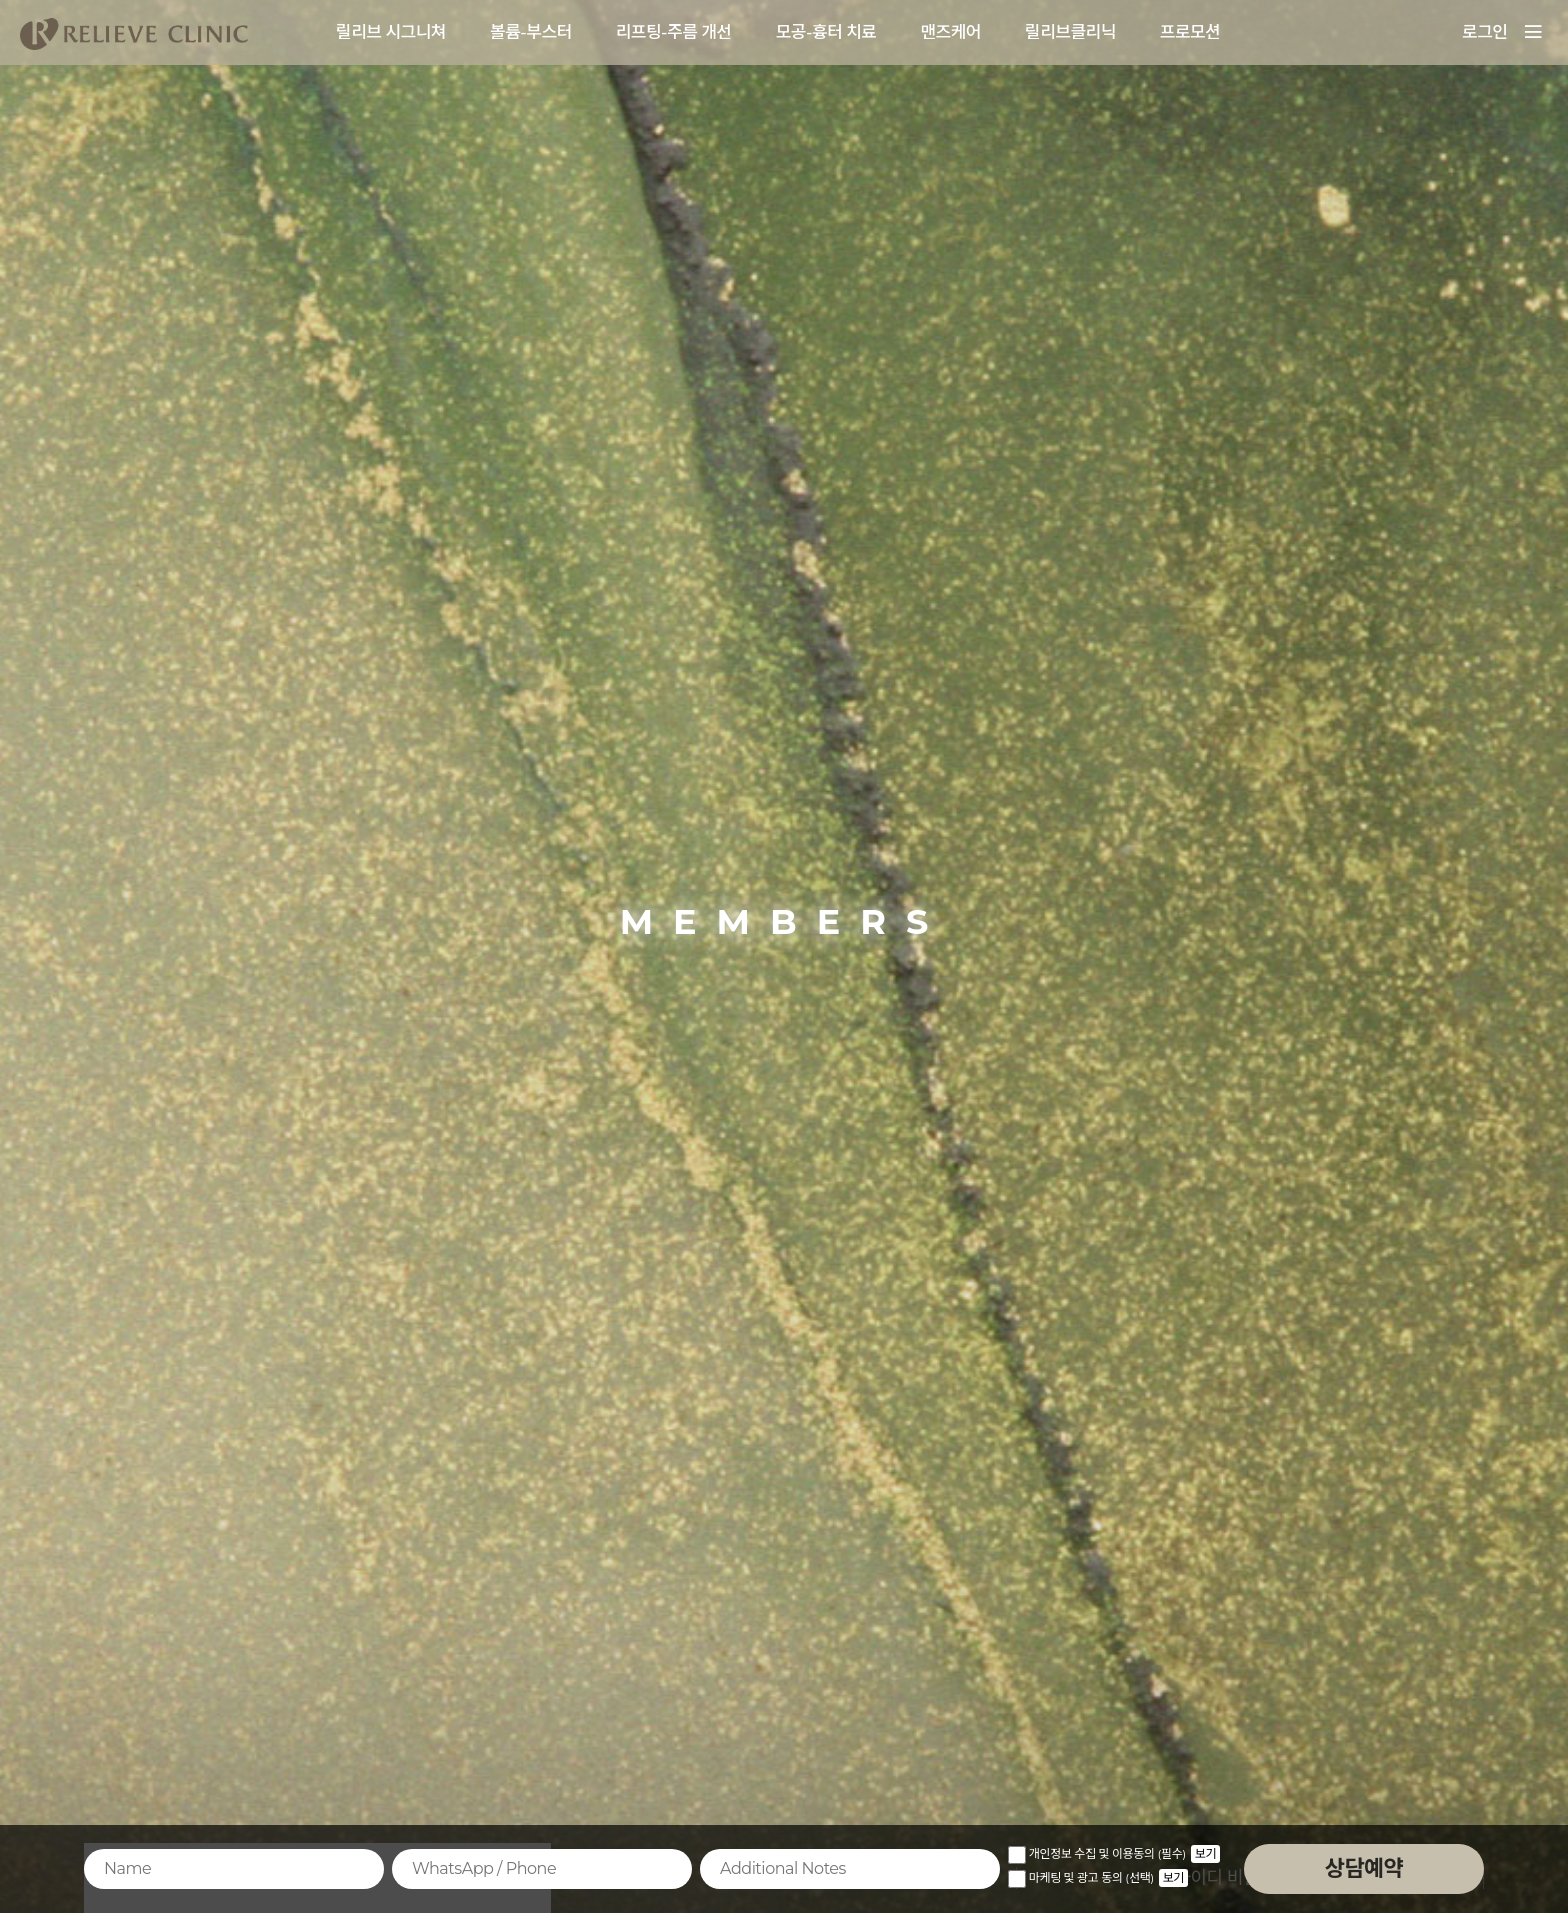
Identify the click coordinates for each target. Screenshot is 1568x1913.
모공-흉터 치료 (826, 32)
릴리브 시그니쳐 (391, 32)
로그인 (1484, 32)
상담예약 (1364, 1868)
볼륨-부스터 (531, 32)
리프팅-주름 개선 (674, 32)
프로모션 (1190, 32)
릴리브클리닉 (1070, 32)
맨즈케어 (950, 32)
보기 (1205, 1853)
